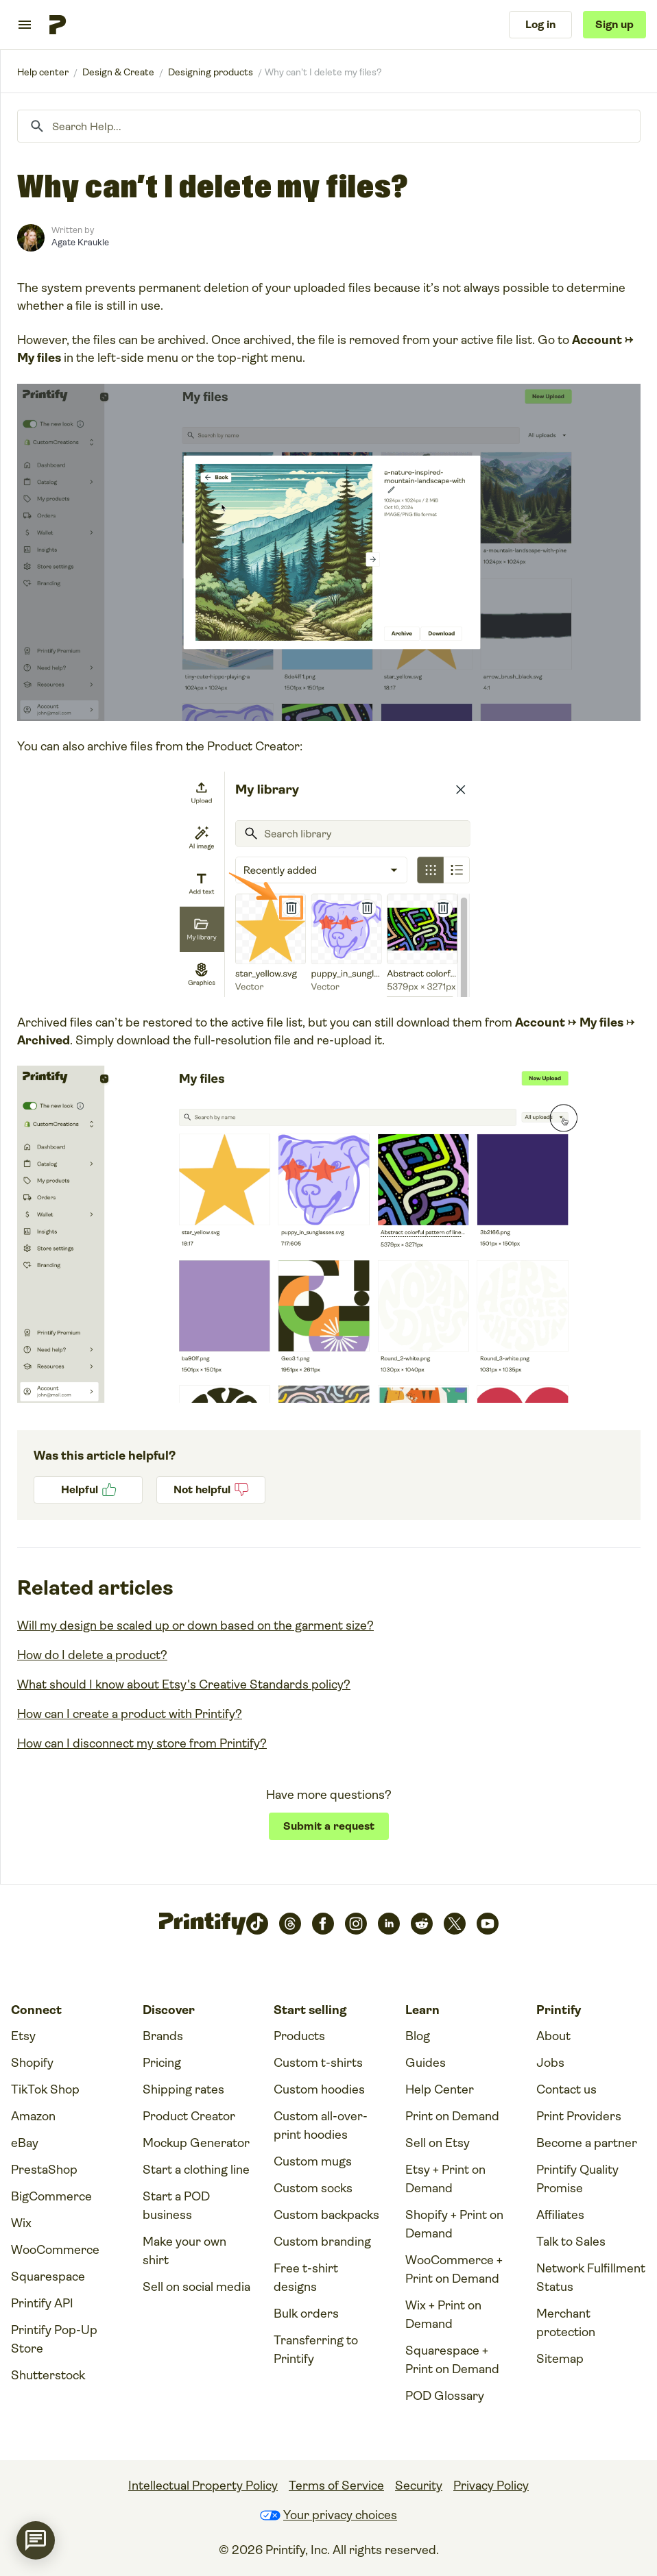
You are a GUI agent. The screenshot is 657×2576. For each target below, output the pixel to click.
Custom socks (313, 2188)
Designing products (210, 71)
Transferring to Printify (316, 2349)
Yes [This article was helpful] (88, 1490)
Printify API (42, 2303)
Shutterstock (48, 2375)
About (553, 2036)
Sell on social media (196, 2287)
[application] (35, 2540)
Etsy (23, 2036)
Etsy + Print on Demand (445, 2179)
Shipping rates (183, 2089)
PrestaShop (44, 2169)
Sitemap (560, 2359)
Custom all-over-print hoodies (321, 2125)
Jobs (550, 2063)
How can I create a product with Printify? (129, 1714)
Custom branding (322, 2241)
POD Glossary (444, 2396)
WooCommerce (55, 2250)
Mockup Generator (196, 2143)
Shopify (32, 2063)
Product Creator (189, 2116)
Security (418, 2485)
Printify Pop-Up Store (54, 2339)
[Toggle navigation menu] (24, 24)
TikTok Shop (45, 2089)
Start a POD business (176, 2205)
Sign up (614, 24)
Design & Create (118, 71)
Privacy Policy (491, 2485)
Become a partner (586, 2143)
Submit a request (328, 1825)
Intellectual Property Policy (203, 2485)
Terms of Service (336, 2485)
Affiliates (560, 2215)
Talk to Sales (571, 2241)
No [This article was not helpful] (210, 1490)
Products (299, 2036)
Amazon (33, 2116)
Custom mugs (313, 2161)
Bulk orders (306, 2313)
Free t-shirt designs (306, 2277)
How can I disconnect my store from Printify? (142, 1743)
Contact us (566, 2089)
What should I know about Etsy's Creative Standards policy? (183, 1684)
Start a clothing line (196, 2169)
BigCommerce (51, 2196)
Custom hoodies (319, 2089)
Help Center (439, 2089)
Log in (540, 24)
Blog (417, 2036)
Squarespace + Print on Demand (452, 2360)
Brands (163, 2036)
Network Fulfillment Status (590, 2277)
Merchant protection (565, 2323)
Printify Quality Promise (577, 2179)
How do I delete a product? (92, 1655)
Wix (21, 2223)
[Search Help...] (329, 126)
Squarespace (48, 2276)
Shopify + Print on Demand (454, 2224)
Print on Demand (452, 2116)
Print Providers (578, 2116)
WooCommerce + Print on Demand (454, 2269)
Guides (425, 2063)
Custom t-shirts (318, 2063)
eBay (24, 2143)
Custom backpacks (326, 2215)
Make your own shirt (184, 2251)
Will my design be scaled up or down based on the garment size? (195, 1625)
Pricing (162, 2063)
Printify (43, 72)
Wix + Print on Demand (443, 2314)
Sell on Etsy (437, 2143)
